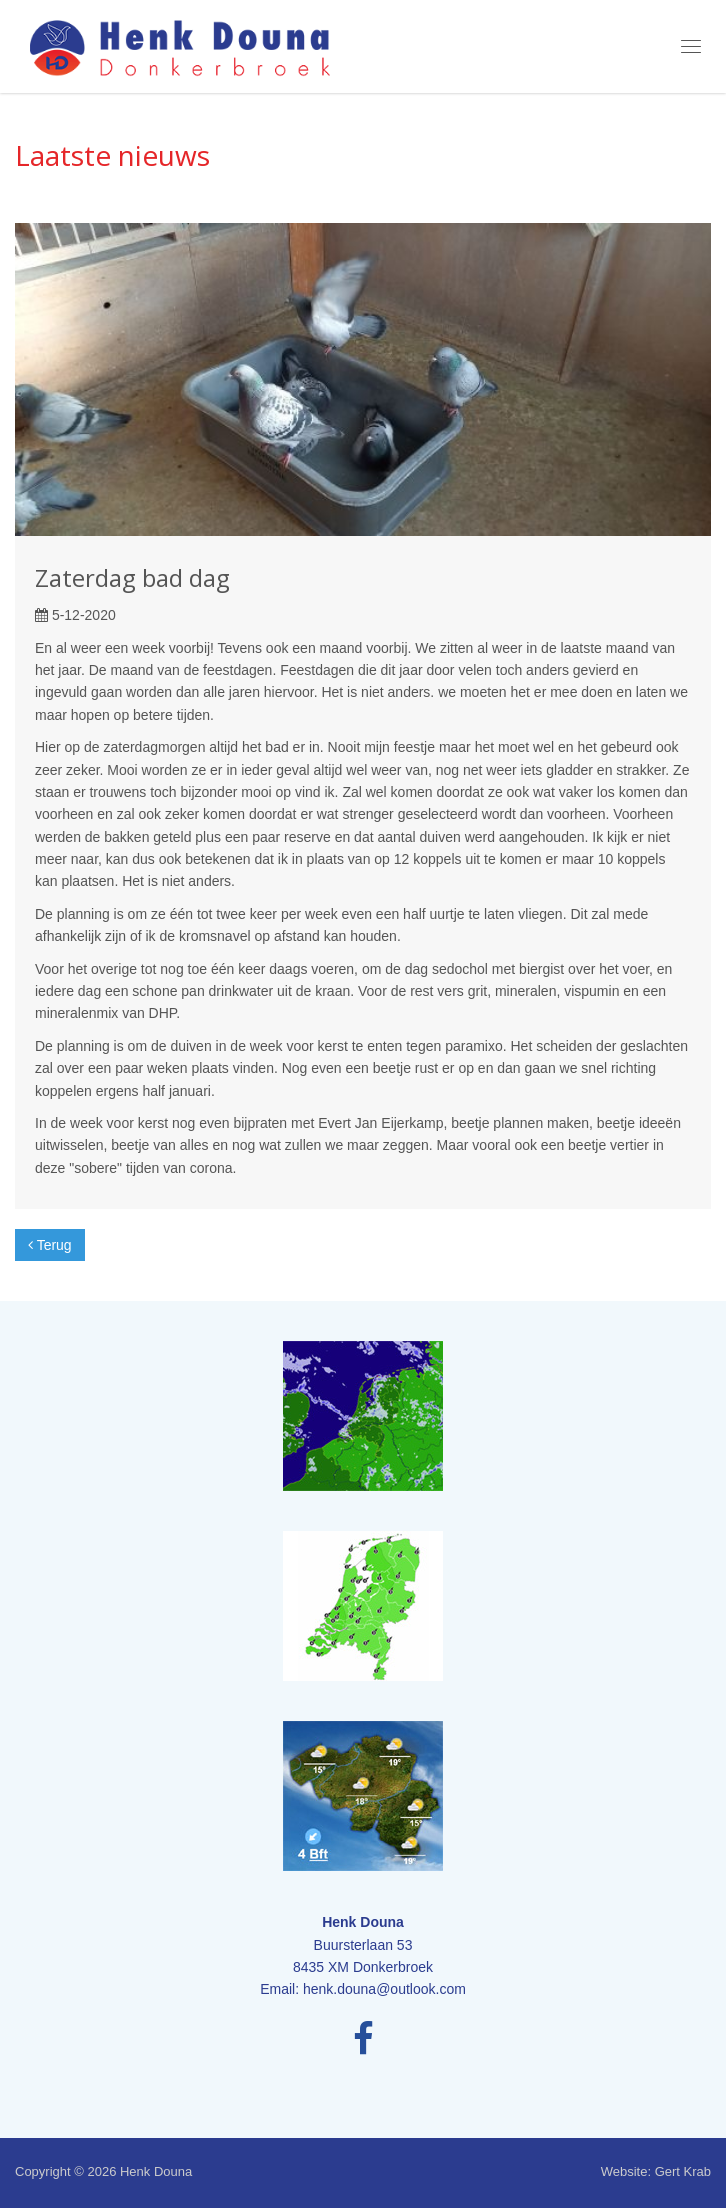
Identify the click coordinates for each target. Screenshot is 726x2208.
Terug (50, 1245)
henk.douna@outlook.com (384, 1989)
